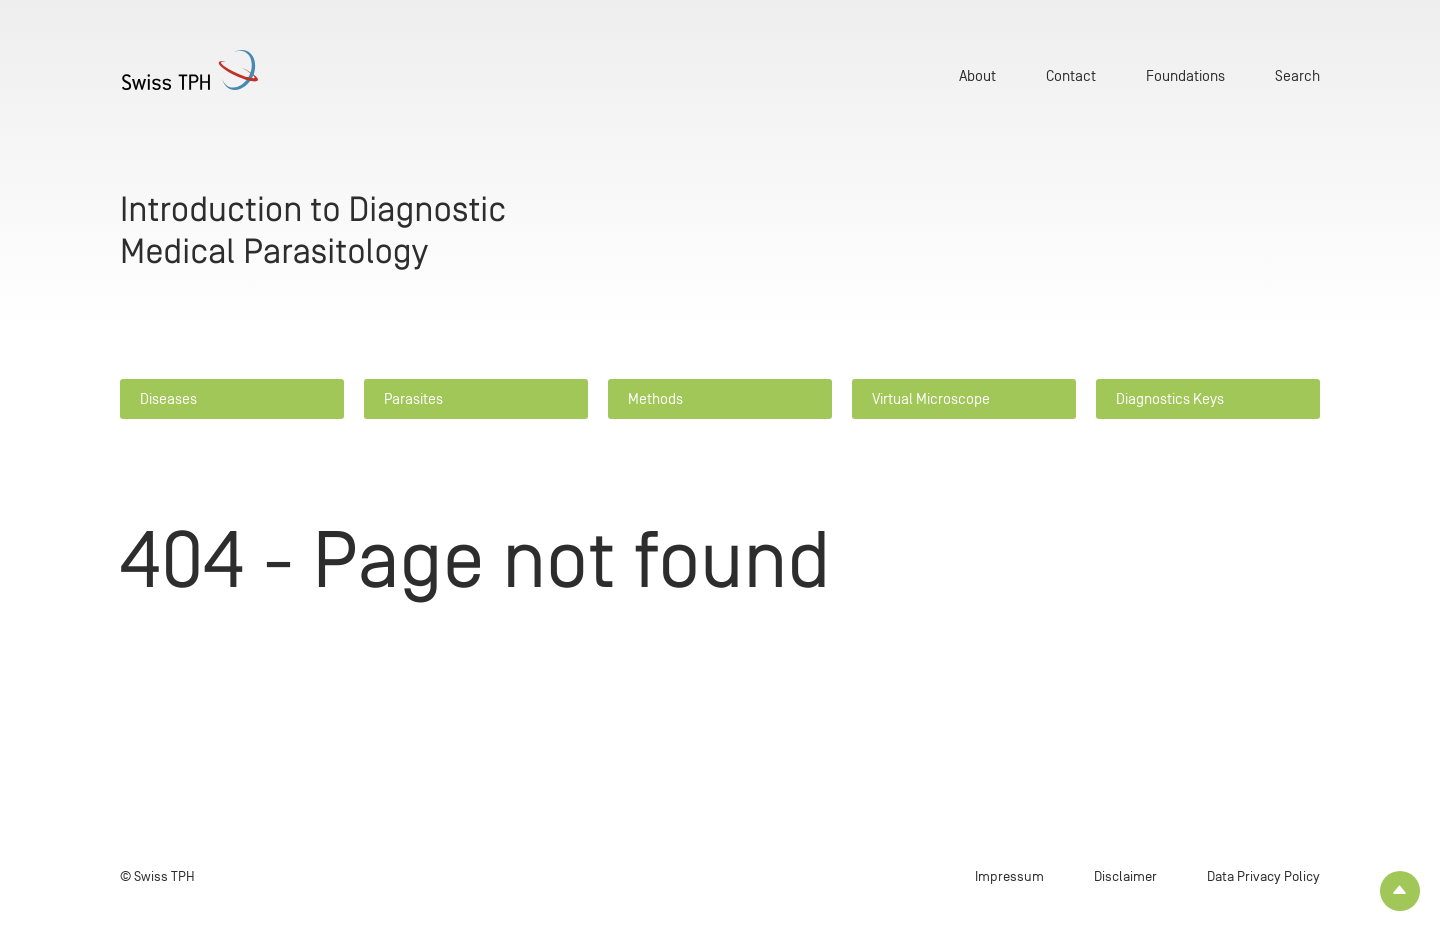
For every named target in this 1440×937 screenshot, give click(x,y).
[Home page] (220, 70)
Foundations (1185, 75)
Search (1297, 75)
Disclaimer (1125, 876)
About (977, 75)
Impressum (1009, 876)
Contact (1071, 75)
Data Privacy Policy (1263, 876)
